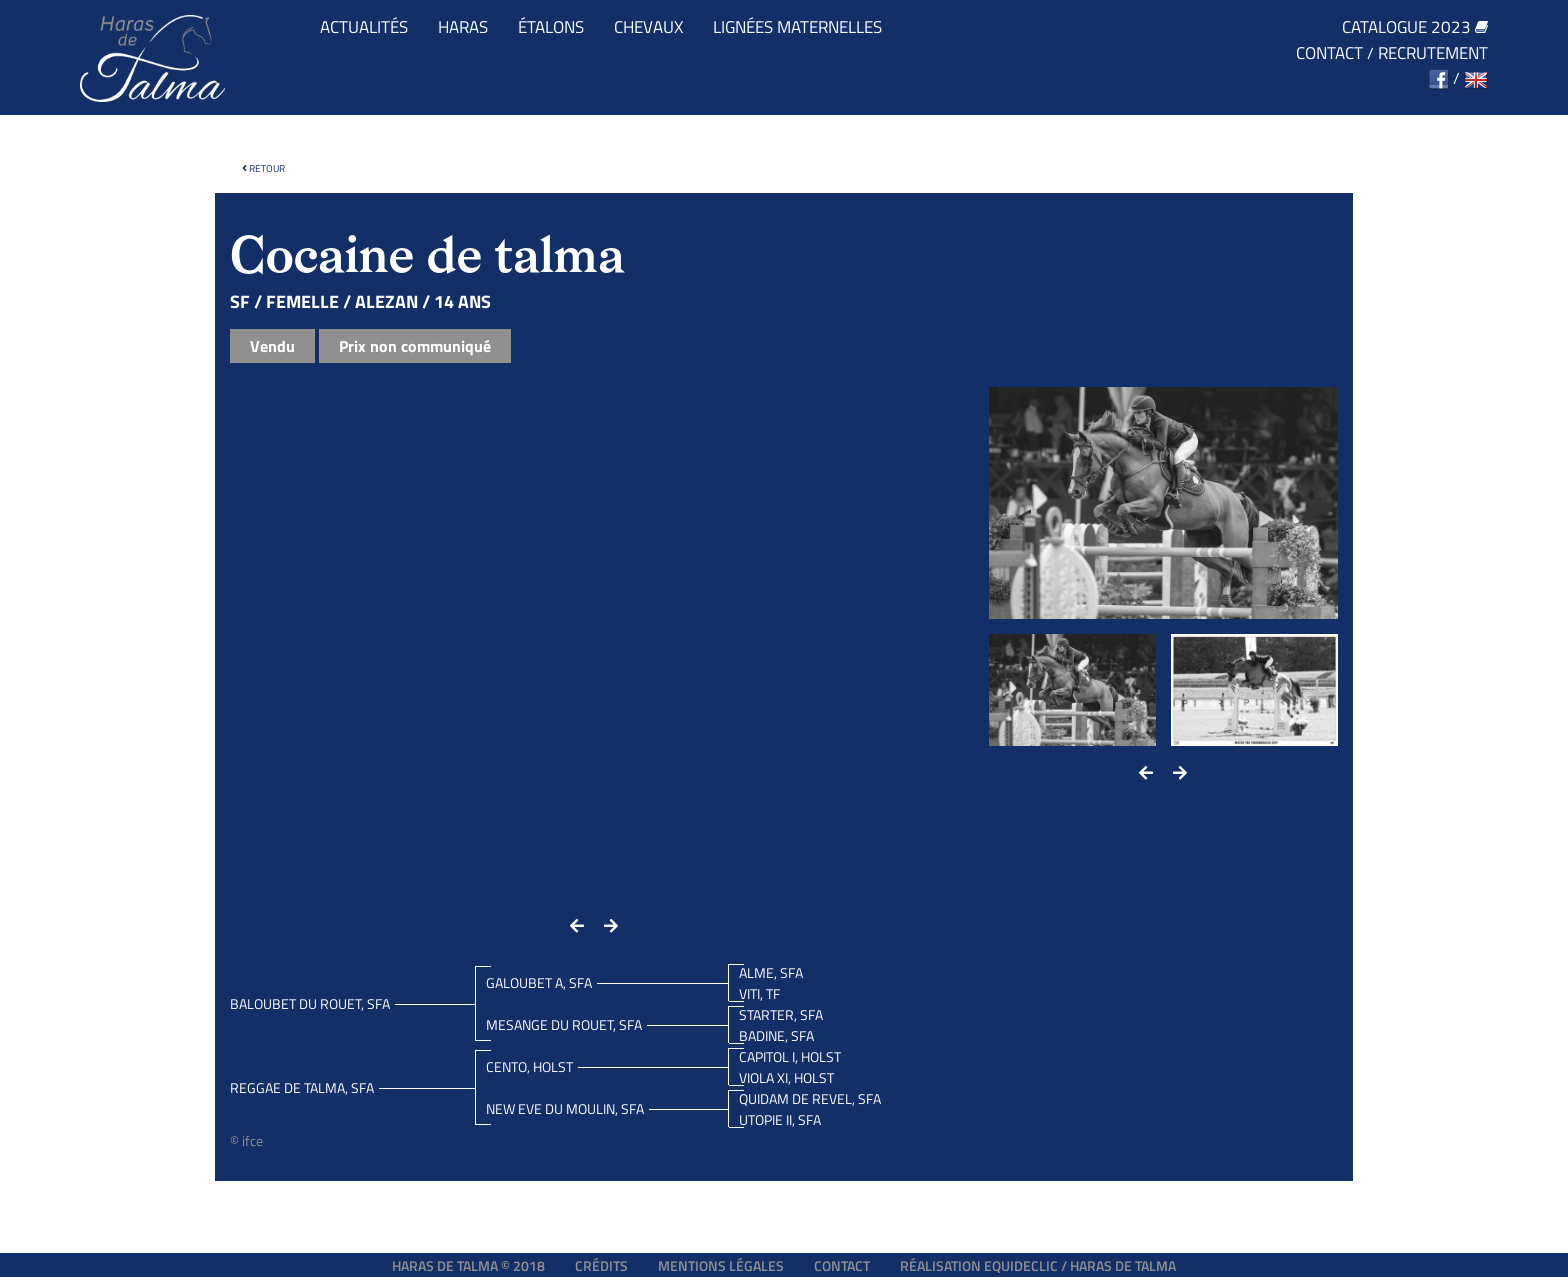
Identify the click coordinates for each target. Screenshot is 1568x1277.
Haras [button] (463, 27)
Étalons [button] (551, 27)
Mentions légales (721, 1265)
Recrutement (1433, 53)
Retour (263, 168)
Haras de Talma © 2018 (468, 1265)
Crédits (601, 1265)
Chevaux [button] (648, 27)
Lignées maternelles (797, 27)
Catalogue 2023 (1415, 27)
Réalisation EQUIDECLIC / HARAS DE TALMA (1038, 1265)
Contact (1329, 53)
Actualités (364, 27)
